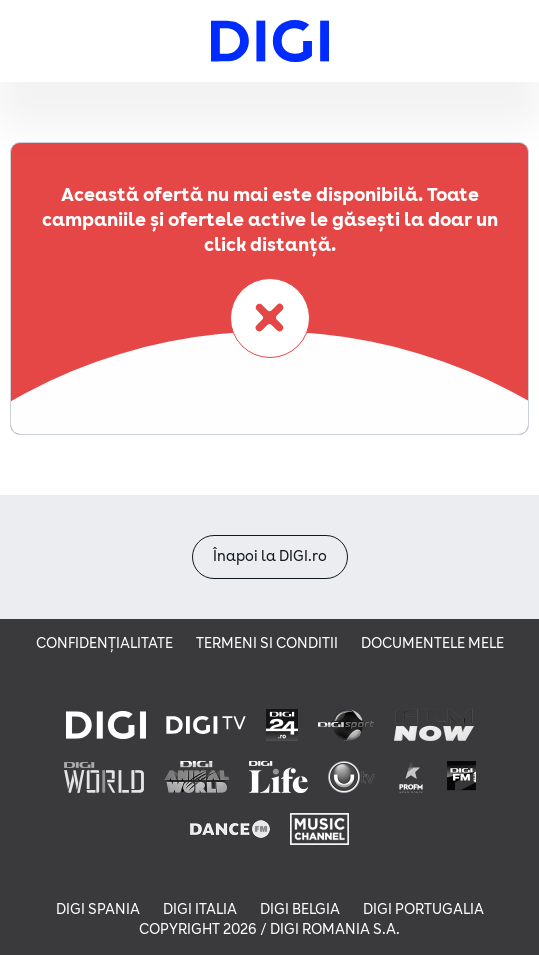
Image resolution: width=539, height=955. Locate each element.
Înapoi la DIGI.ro (270, 556)
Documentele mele (432, 643)
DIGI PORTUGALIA (423, 909)
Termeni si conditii (267, 643)
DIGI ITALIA (200, 909)
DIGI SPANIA (98, 909)
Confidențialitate (104, 643)
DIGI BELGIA (300, 909)
